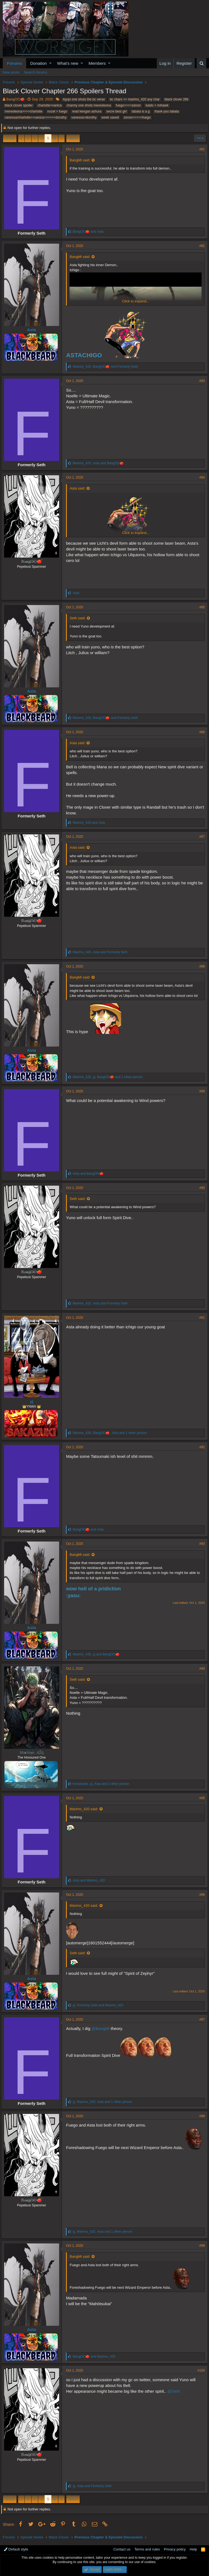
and (89, 232)
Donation (38, 63)
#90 (200, 1188)
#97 (200, 2019)
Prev (10, 138)
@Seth (175, 2391)
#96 (200, 1895)
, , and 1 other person (109, 1077)
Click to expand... (136, 301)
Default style (16, 2549)
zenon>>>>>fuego (137, 117)
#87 (200, 837)
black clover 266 (176, 99)
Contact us (121, 2549)
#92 (200, 1447)
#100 (199, 2370)
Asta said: (79, 488)
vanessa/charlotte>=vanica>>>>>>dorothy (36, 117)
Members (97, 63)
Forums (14, 63)
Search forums (35, 72)
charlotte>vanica (50, 105)
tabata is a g (141, 111)
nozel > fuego (57, 111)
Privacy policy (175, 2549)
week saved (110, 117)
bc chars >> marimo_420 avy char (135, 99)
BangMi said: (81, 160)
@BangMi (102, 2028)
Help (193, 2549)
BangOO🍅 (15, 99)
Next (72, 138)
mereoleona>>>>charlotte (23, 111)
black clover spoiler (19, 105)
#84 (200, 477)
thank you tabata (167, 111)
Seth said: (79, 618)
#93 (200, 1544)
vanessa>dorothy (84, 117)
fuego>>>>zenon (128, 105)
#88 (200, 966)
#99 (200, 2246)
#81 (200, 149)
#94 (200, 1669)
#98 (200, 2116)
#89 (200, 1091)
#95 (200, 1798)
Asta (33, 329)
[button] (50, 63)
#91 (200, 1318)
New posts (11, 72)
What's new (67, 63)
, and (106, 367)
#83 (200, 381)
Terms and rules (147, 2549)
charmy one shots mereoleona (89, 105)
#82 (200, 246)
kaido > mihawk (156, 105)
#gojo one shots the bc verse (84, 99)
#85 (200, 607)
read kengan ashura (86, 111)
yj (33, 1401)
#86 (200, 732)
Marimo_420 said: (85, 1809)
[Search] (201, 63)
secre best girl (116, 111)
